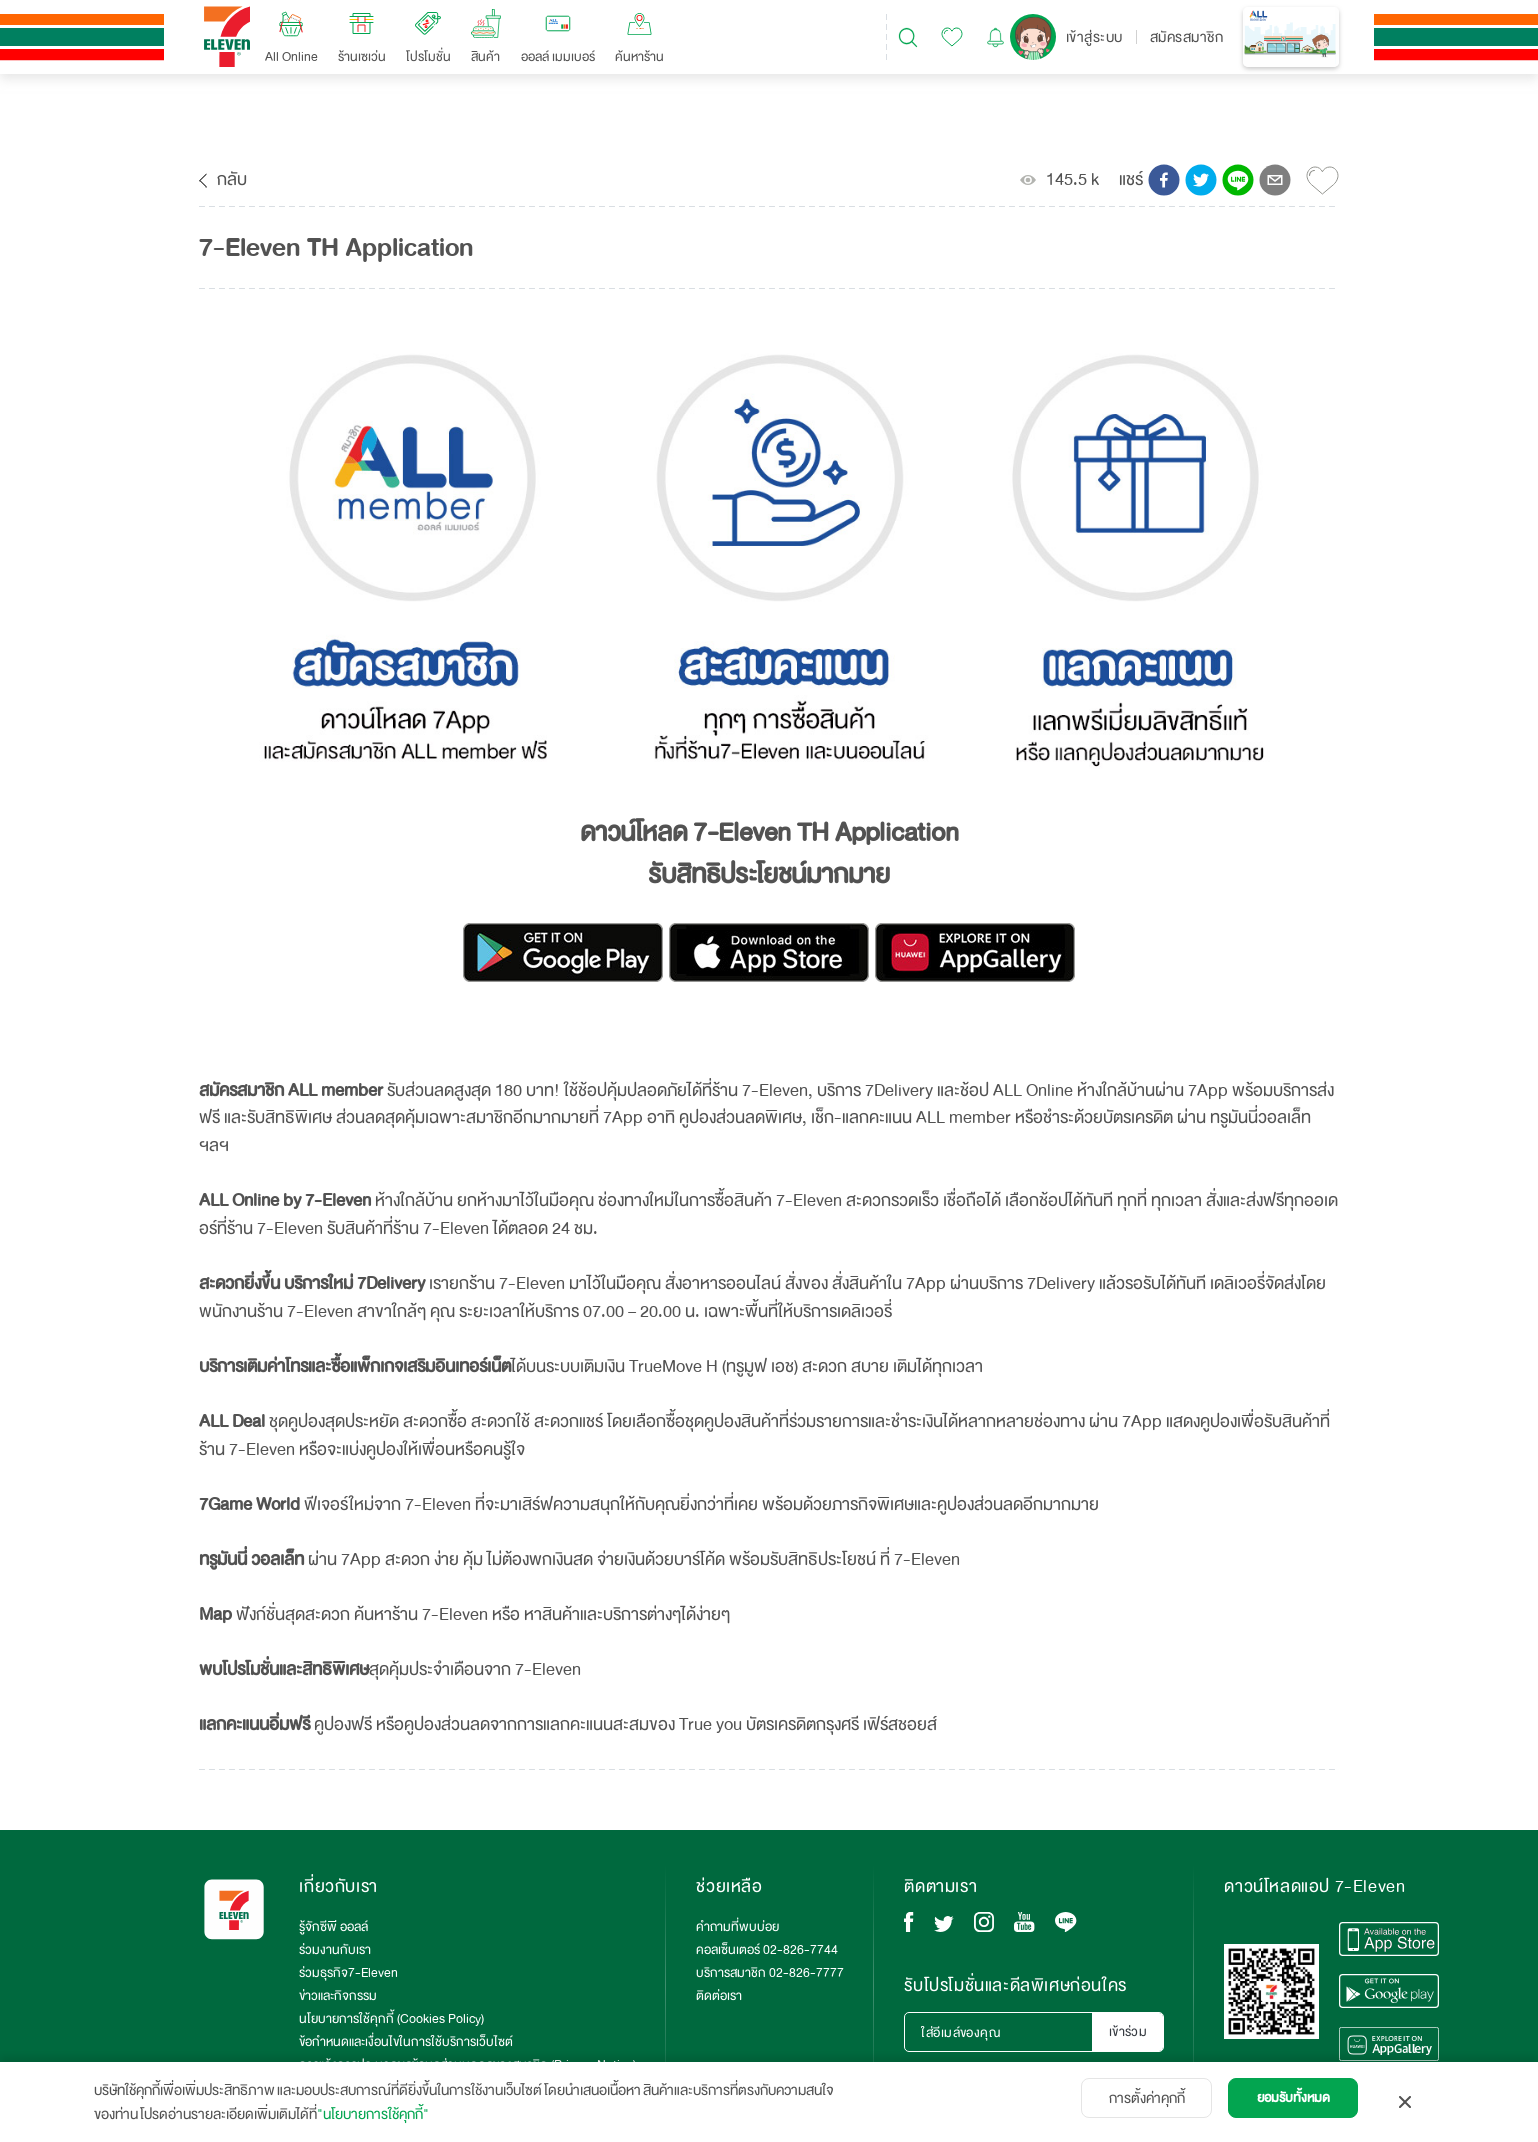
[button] (1164, 180)
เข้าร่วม (1128, 2032)
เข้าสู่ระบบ (1094, 37)
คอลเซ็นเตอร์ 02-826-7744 (767, 1950)
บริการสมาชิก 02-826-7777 (770, 1973)
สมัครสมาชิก (1187, 37)
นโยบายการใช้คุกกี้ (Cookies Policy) (391, 2019)
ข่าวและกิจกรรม (338, 1996)
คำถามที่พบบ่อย (737, 1927)
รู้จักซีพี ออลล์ (333, 1927)
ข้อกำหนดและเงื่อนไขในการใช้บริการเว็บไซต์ (406, 2042)
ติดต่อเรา (719, 1996)
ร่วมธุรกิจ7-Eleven (348, 1973)
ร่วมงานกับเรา (335, 1950)
